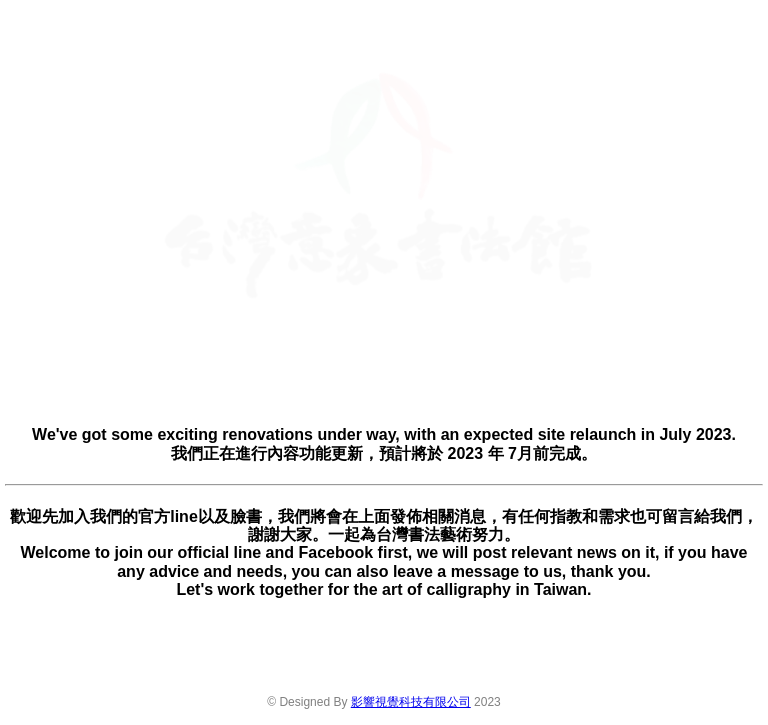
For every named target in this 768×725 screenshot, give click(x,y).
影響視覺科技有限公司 (411, 702)
